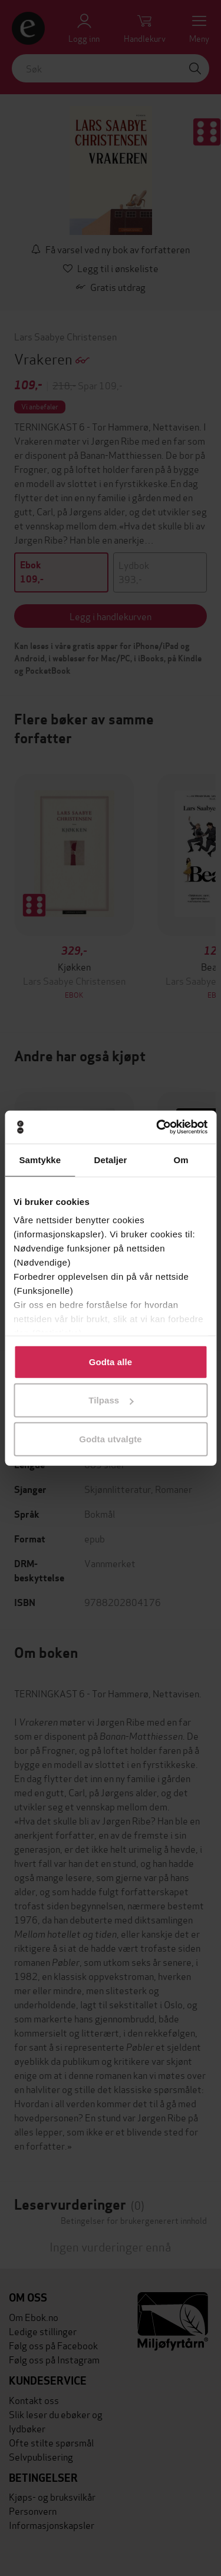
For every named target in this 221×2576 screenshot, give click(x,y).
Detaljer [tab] (110, 1159)
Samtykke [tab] (40, 1159)
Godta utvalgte (110, 1438)
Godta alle (111, 1361)
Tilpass (110, 1400)
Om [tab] (181, 1159)
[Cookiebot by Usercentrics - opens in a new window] (157, 1127)
